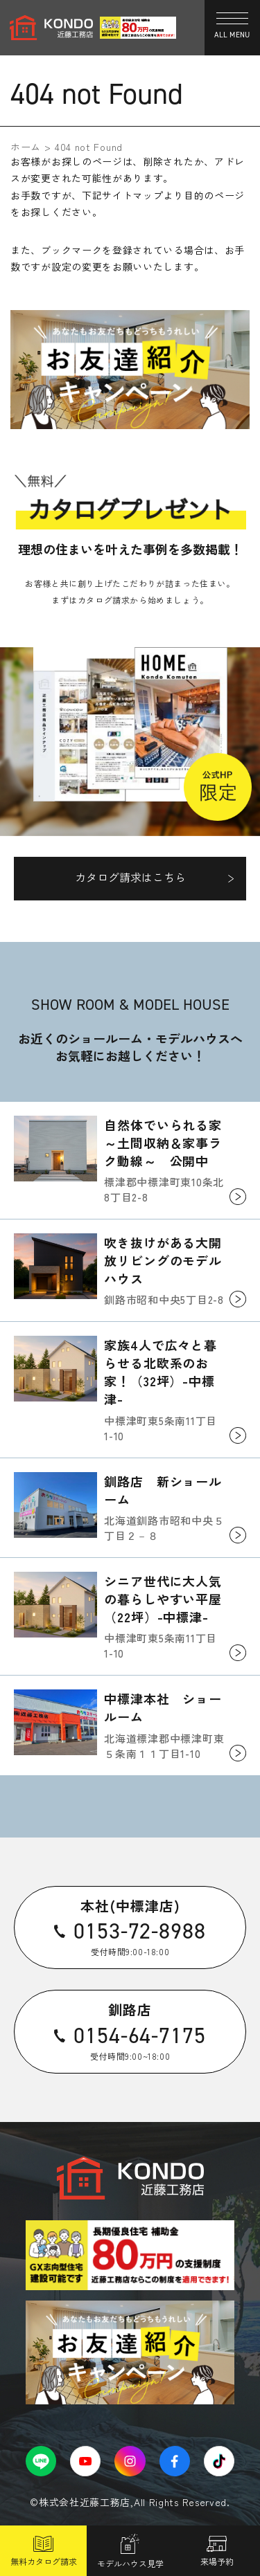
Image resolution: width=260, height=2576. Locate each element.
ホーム (25, 147)
